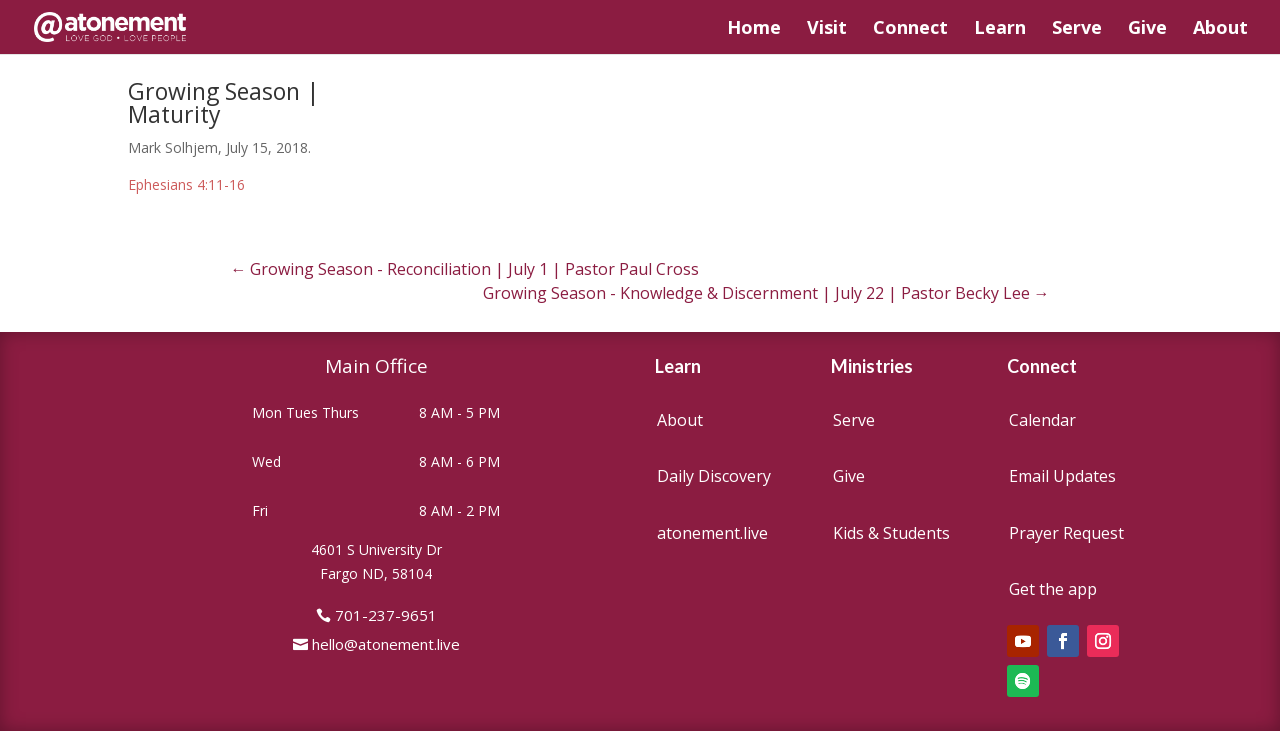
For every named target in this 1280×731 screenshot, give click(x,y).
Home (754, 29)
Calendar (1042, 420)
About (1220, 29)
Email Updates (1062, 476)
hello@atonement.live (386, 644)
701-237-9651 (386, 615)
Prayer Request (1066, 533)
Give (1147, 29)
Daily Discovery (714, 476)
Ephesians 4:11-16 (186, 184)
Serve (1077, 29)
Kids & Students (891, 533)
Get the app (1053, 589)
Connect (910, 29)
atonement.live (712, 533)
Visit (827, 29)
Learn (1000, 29)
